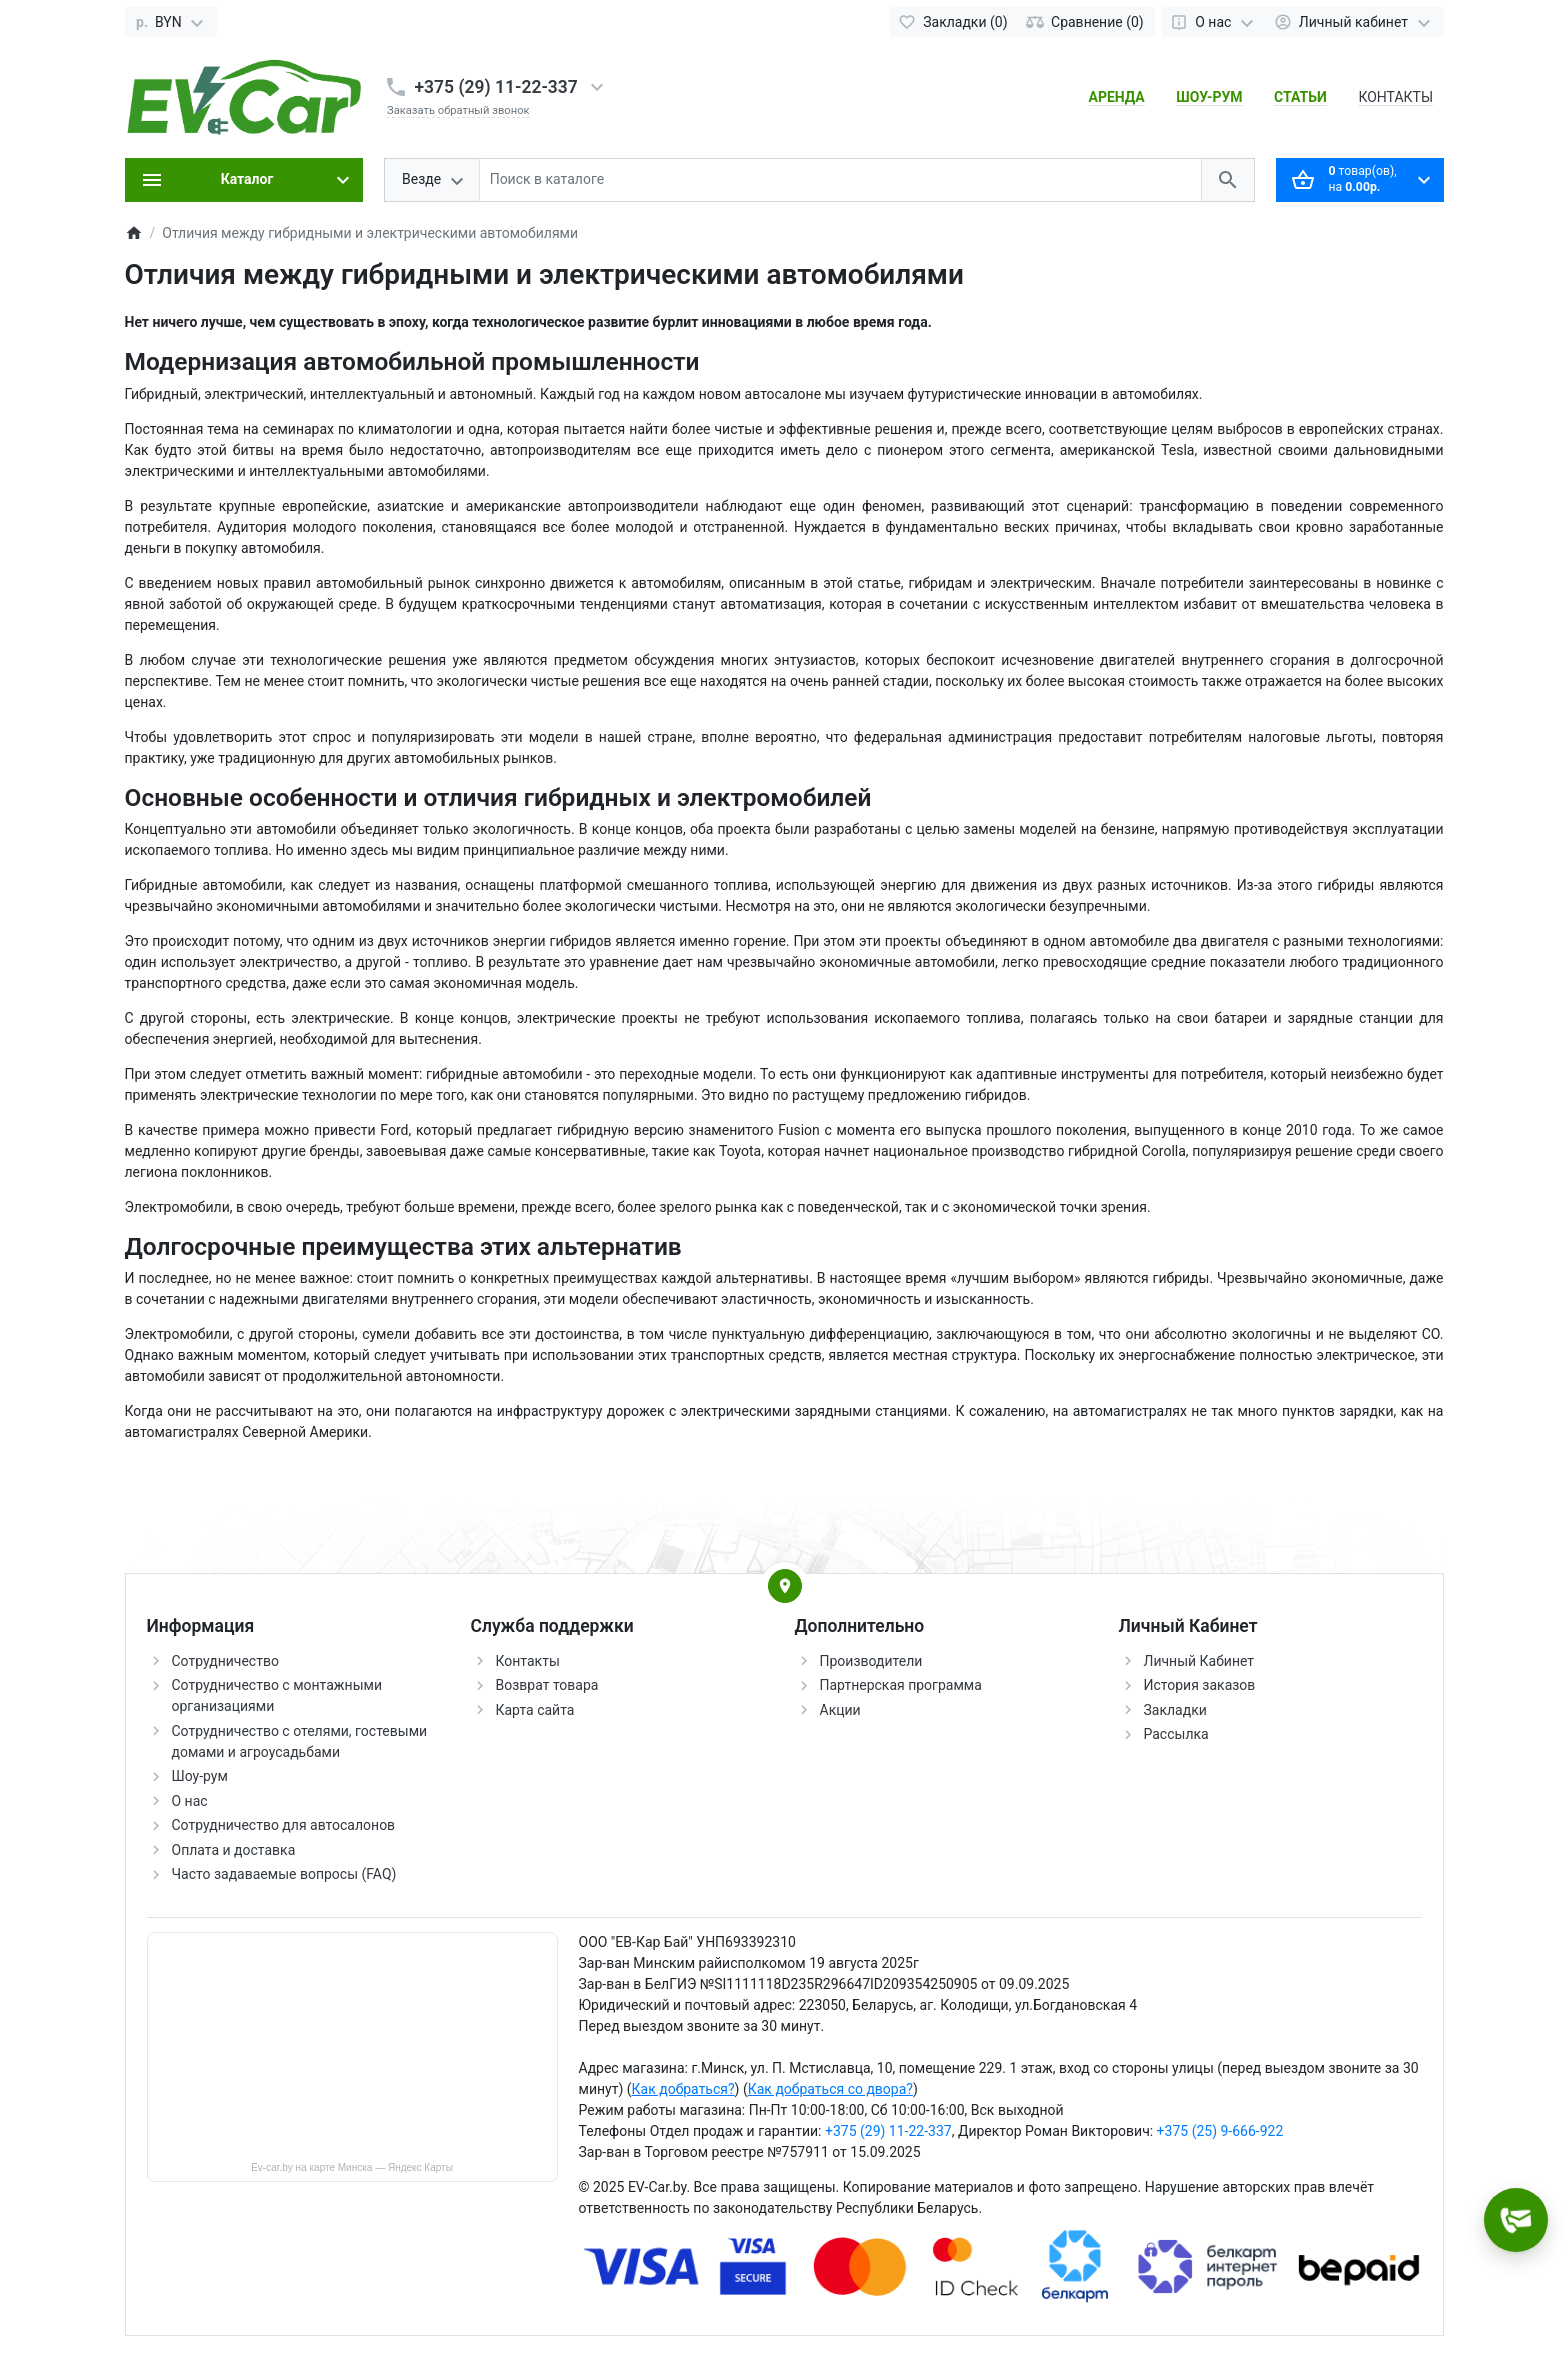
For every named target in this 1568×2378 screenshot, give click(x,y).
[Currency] (171, 22)
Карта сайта (535, 1710)
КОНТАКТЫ (1395, 97)
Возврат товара (547, 1685)
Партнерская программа (901, 1685)
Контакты (528, 1661)
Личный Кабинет (1199, 1661)
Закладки (1175, 1710)
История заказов (1200, 1685)
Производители (871, 1661)
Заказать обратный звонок (458, 110)
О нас (190, 1801)
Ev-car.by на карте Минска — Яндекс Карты (352, 2167)
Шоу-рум (200, 1776)
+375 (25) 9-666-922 (1220, 2131)
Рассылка (1176, 1734)
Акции (840, 1710)
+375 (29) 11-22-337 (496, 87)
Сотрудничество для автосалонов (284, 1825)
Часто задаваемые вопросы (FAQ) (284, 1874)
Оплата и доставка (234, 1850)
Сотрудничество (225, 1661)
